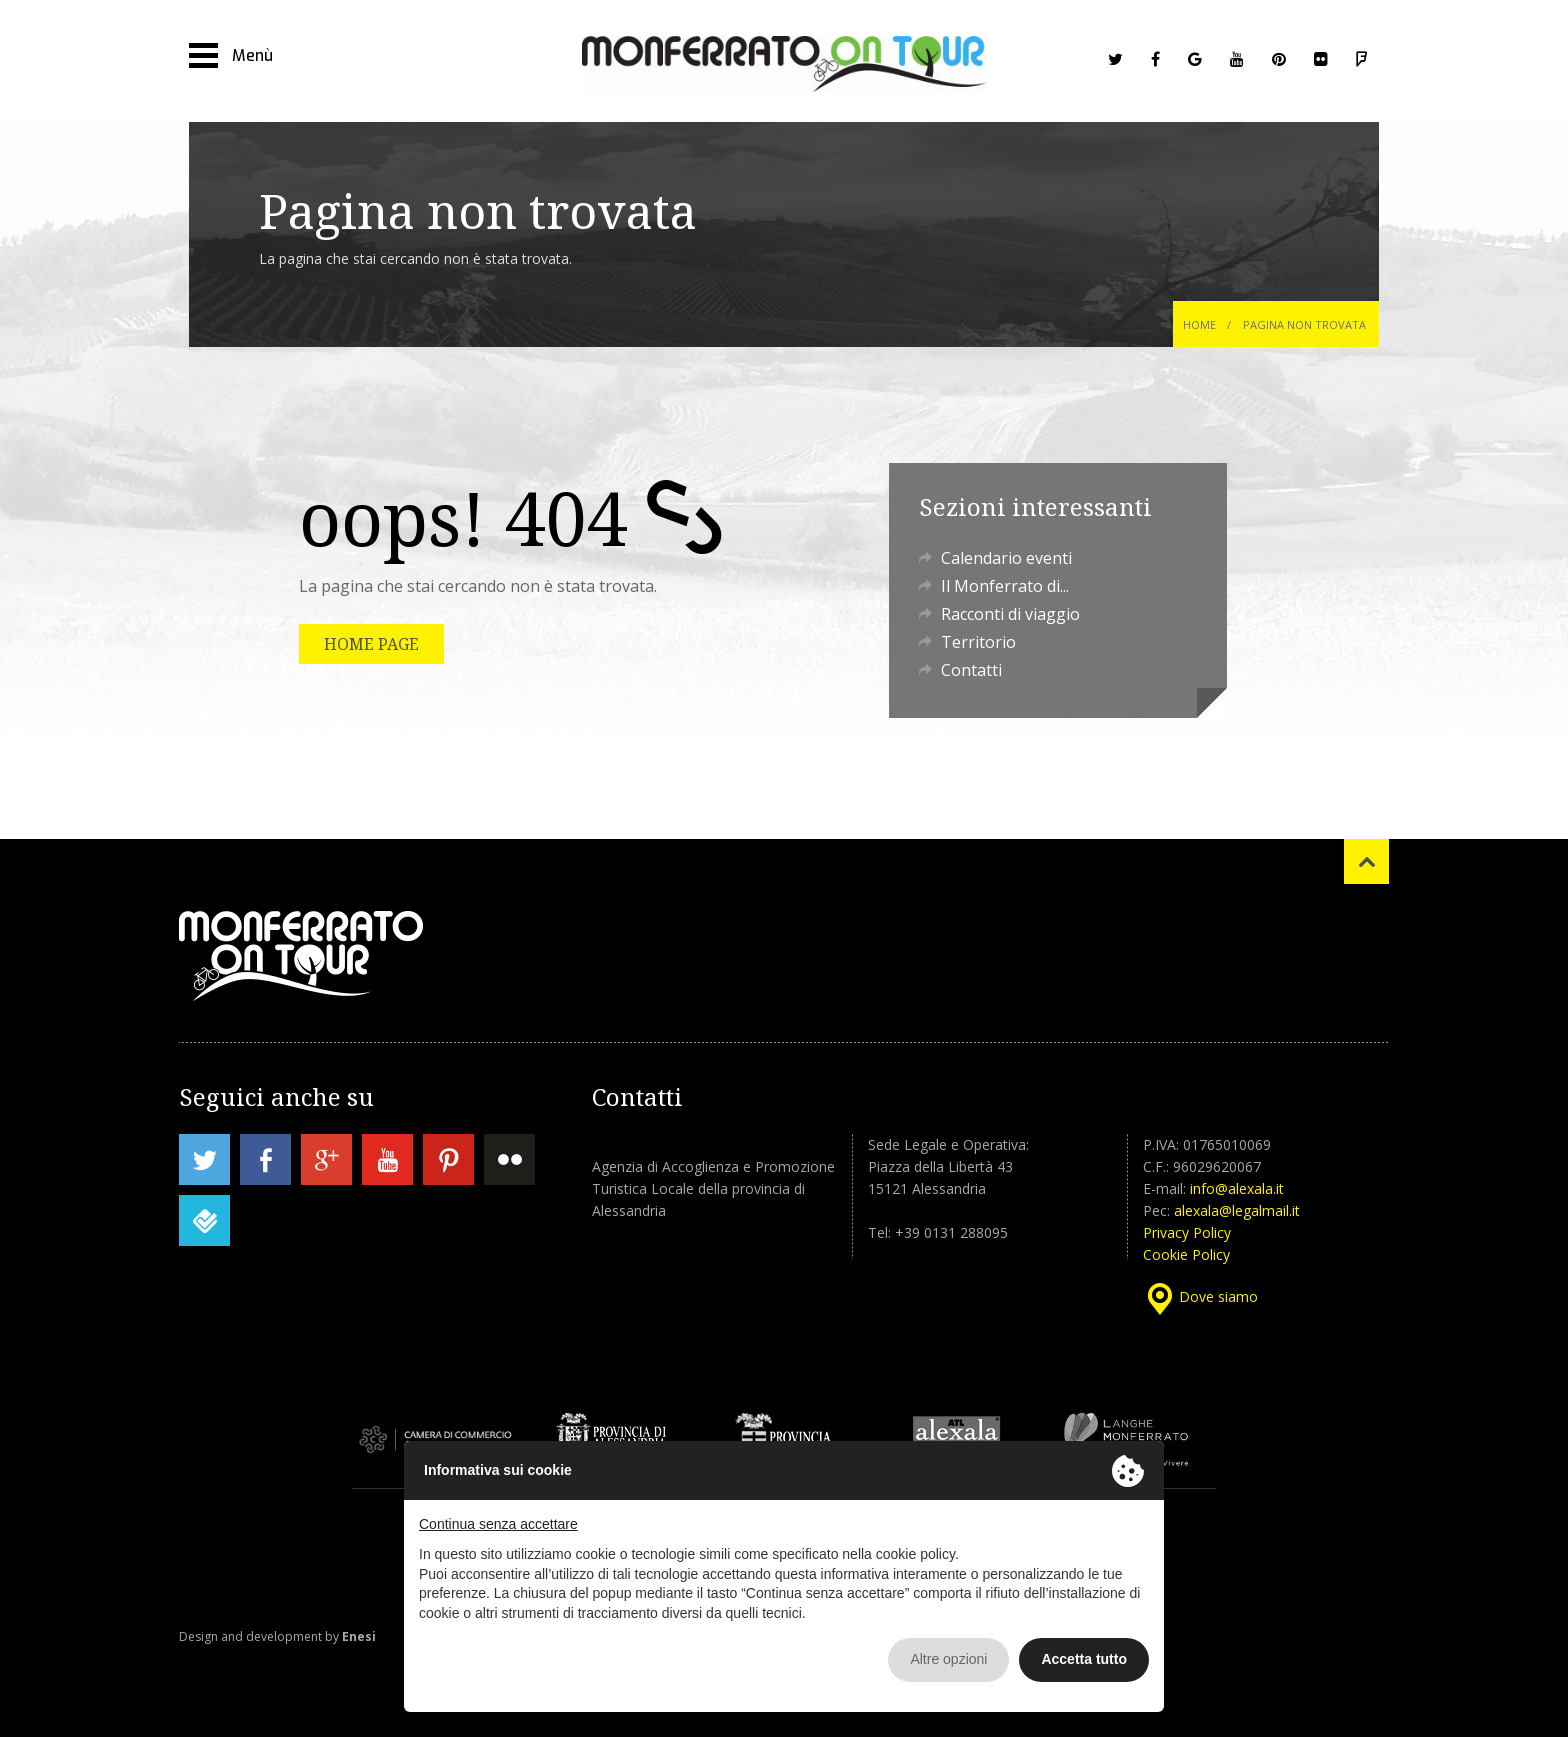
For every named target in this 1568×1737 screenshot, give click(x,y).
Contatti (971, 670)
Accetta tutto (1084, 1659)
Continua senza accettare (498, 1524)
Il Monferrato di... (1005, 586)
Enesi (359, 1636)
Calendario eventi (1006, 558)
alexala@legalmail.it (1237, 1210)
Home (1199, 324)
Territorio (978, 642)
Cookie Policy (1186, 1254)
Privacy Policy (1187, 1232)
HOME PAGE (371, 644)
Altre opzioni (948, 1659)
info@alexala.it (1237, 1188)
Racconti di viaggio (1010, 614)
